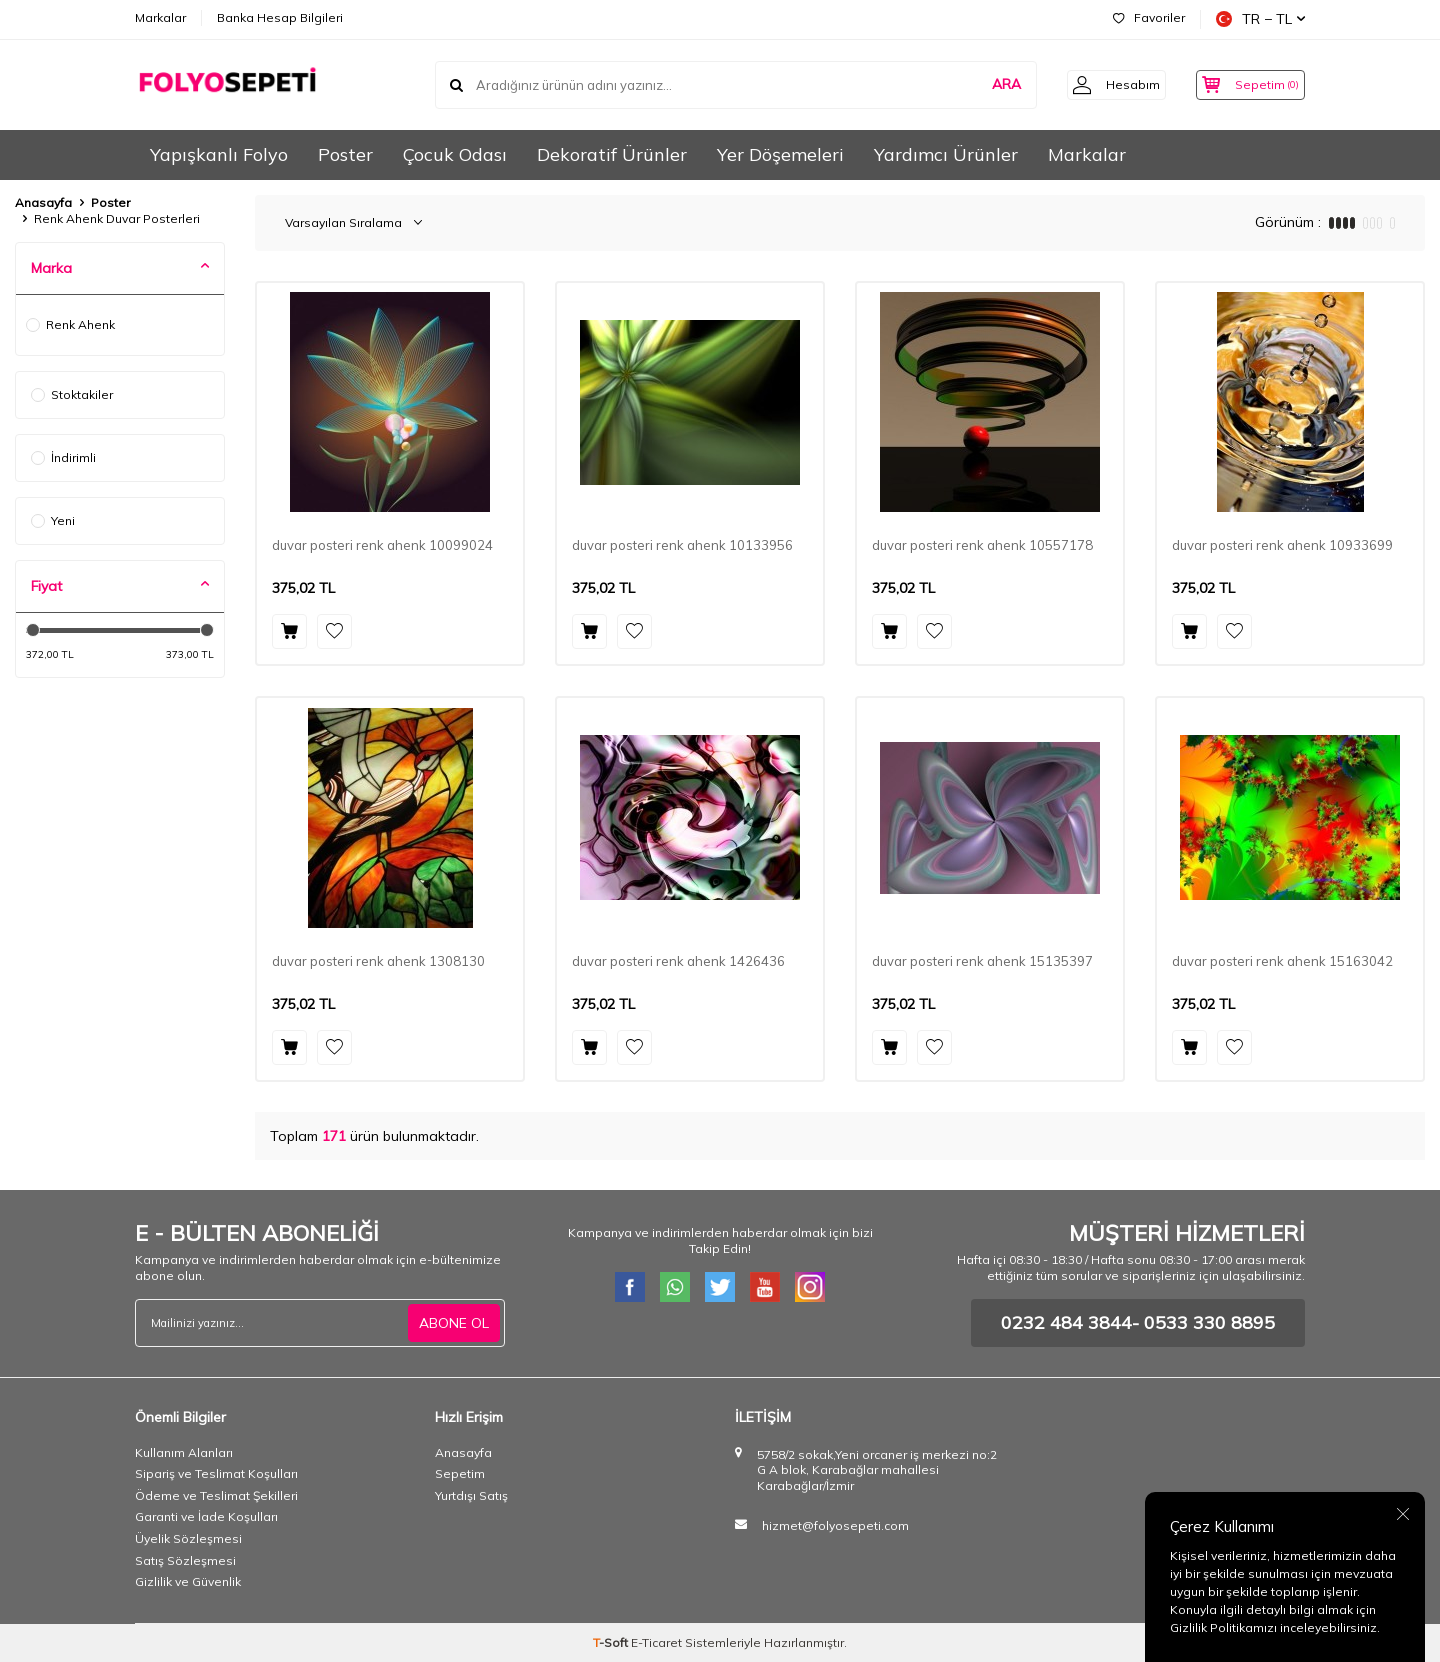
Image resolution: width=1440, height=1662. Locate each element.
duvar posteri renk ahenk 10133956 (682, 545)
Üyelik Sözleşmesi (188, 1538)
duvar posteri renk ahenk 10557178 (982, 545)
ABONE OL (454, 1322)
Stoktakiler (72, 394)
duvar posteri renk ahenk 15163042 (1282, 961)
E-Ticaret (656, 1642)
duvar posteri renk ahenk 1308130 (378, 961)
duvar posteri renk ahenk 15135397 (982, 961)
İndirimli (63, 457)
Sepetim (460, 1473)
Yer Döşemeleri (780, 154)
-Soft (612, 1642)
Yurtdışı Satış (471, 1495)
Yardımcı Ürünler (946, 154)
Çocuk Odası (455, 154)
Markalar (160, 17)
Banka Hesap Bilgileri (280, 17)
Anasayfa (43, 202)
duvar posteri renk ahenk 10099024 (382, 545)
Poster (345, 154)
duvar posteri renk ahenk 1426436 (678, 961)
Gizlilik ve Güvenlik (188, 1581)
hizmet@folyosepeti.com (835, 1525)
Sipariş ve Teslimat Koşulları (216, 1473)
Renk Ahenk (70, 324)
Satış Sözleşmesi (185, 1560)
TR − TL (1260, 19)
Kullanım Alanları (184, 1452)
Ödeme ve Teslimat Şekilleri (216, 1495)
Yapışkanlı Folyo (219, 154)
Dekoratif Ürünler (612, 154)
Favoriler (1149, 17)
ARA (986, 84)
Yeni (53, 520)
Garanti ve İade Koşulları (206, 1516)
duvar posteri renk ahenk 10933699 (1282, 545)
